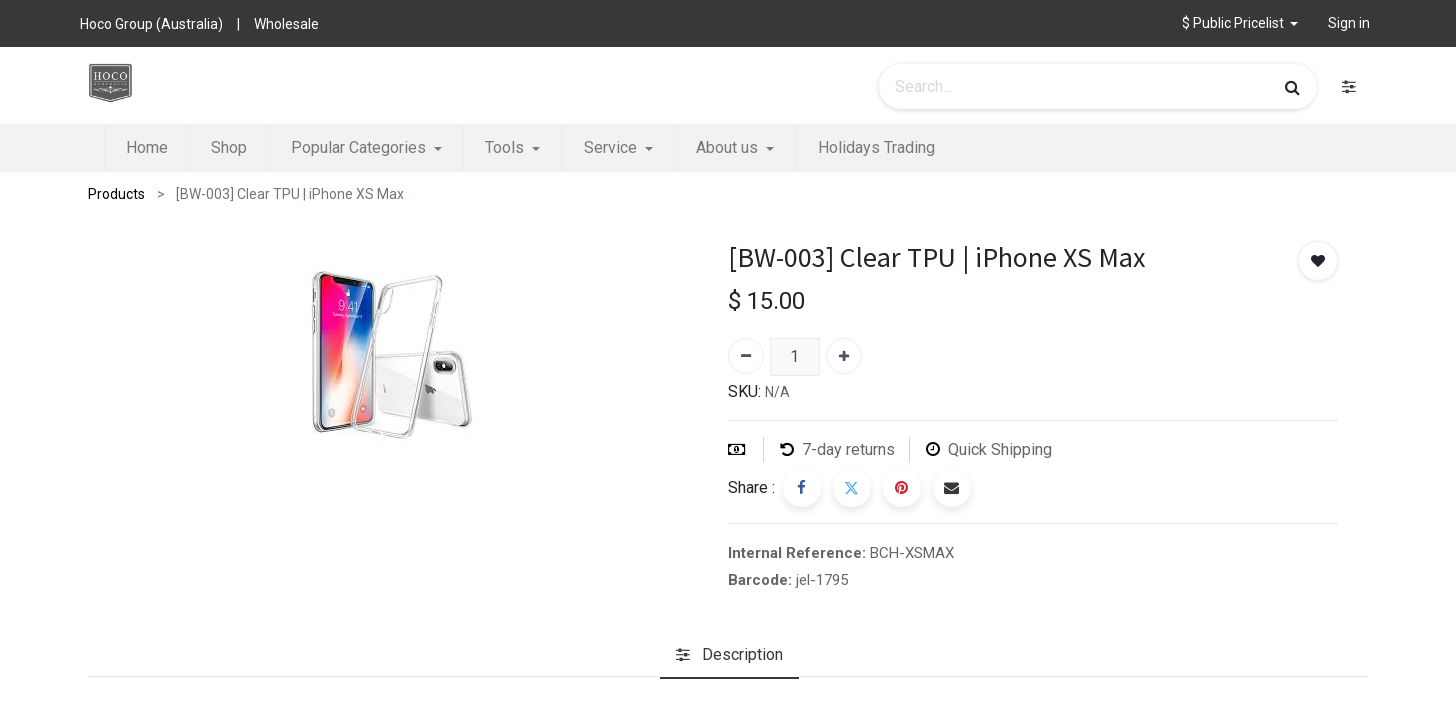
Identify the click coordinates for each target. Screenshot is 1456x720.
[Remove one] (746, 356)
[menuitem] (147, 148)
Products (116, 194)
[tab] (729, 656)
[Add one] (844, 356)
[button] (1240, 23)
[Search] (1292, 87)
